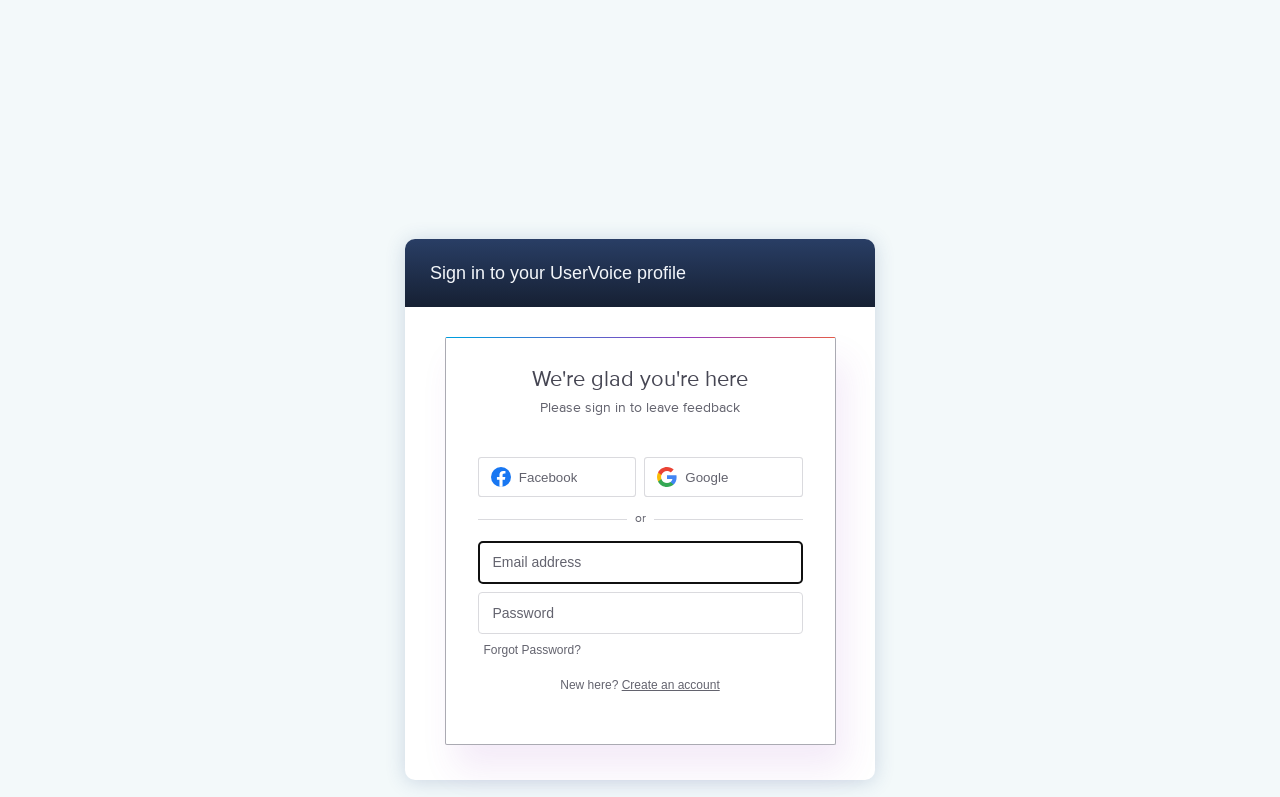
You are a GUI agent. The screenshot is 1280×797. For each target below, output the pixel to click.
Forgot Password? (532, 650)
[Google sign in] (723, 477)
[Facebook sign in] (557, 477)
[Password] (640, 613)
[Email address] (640, 562)
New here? (639, 685)
